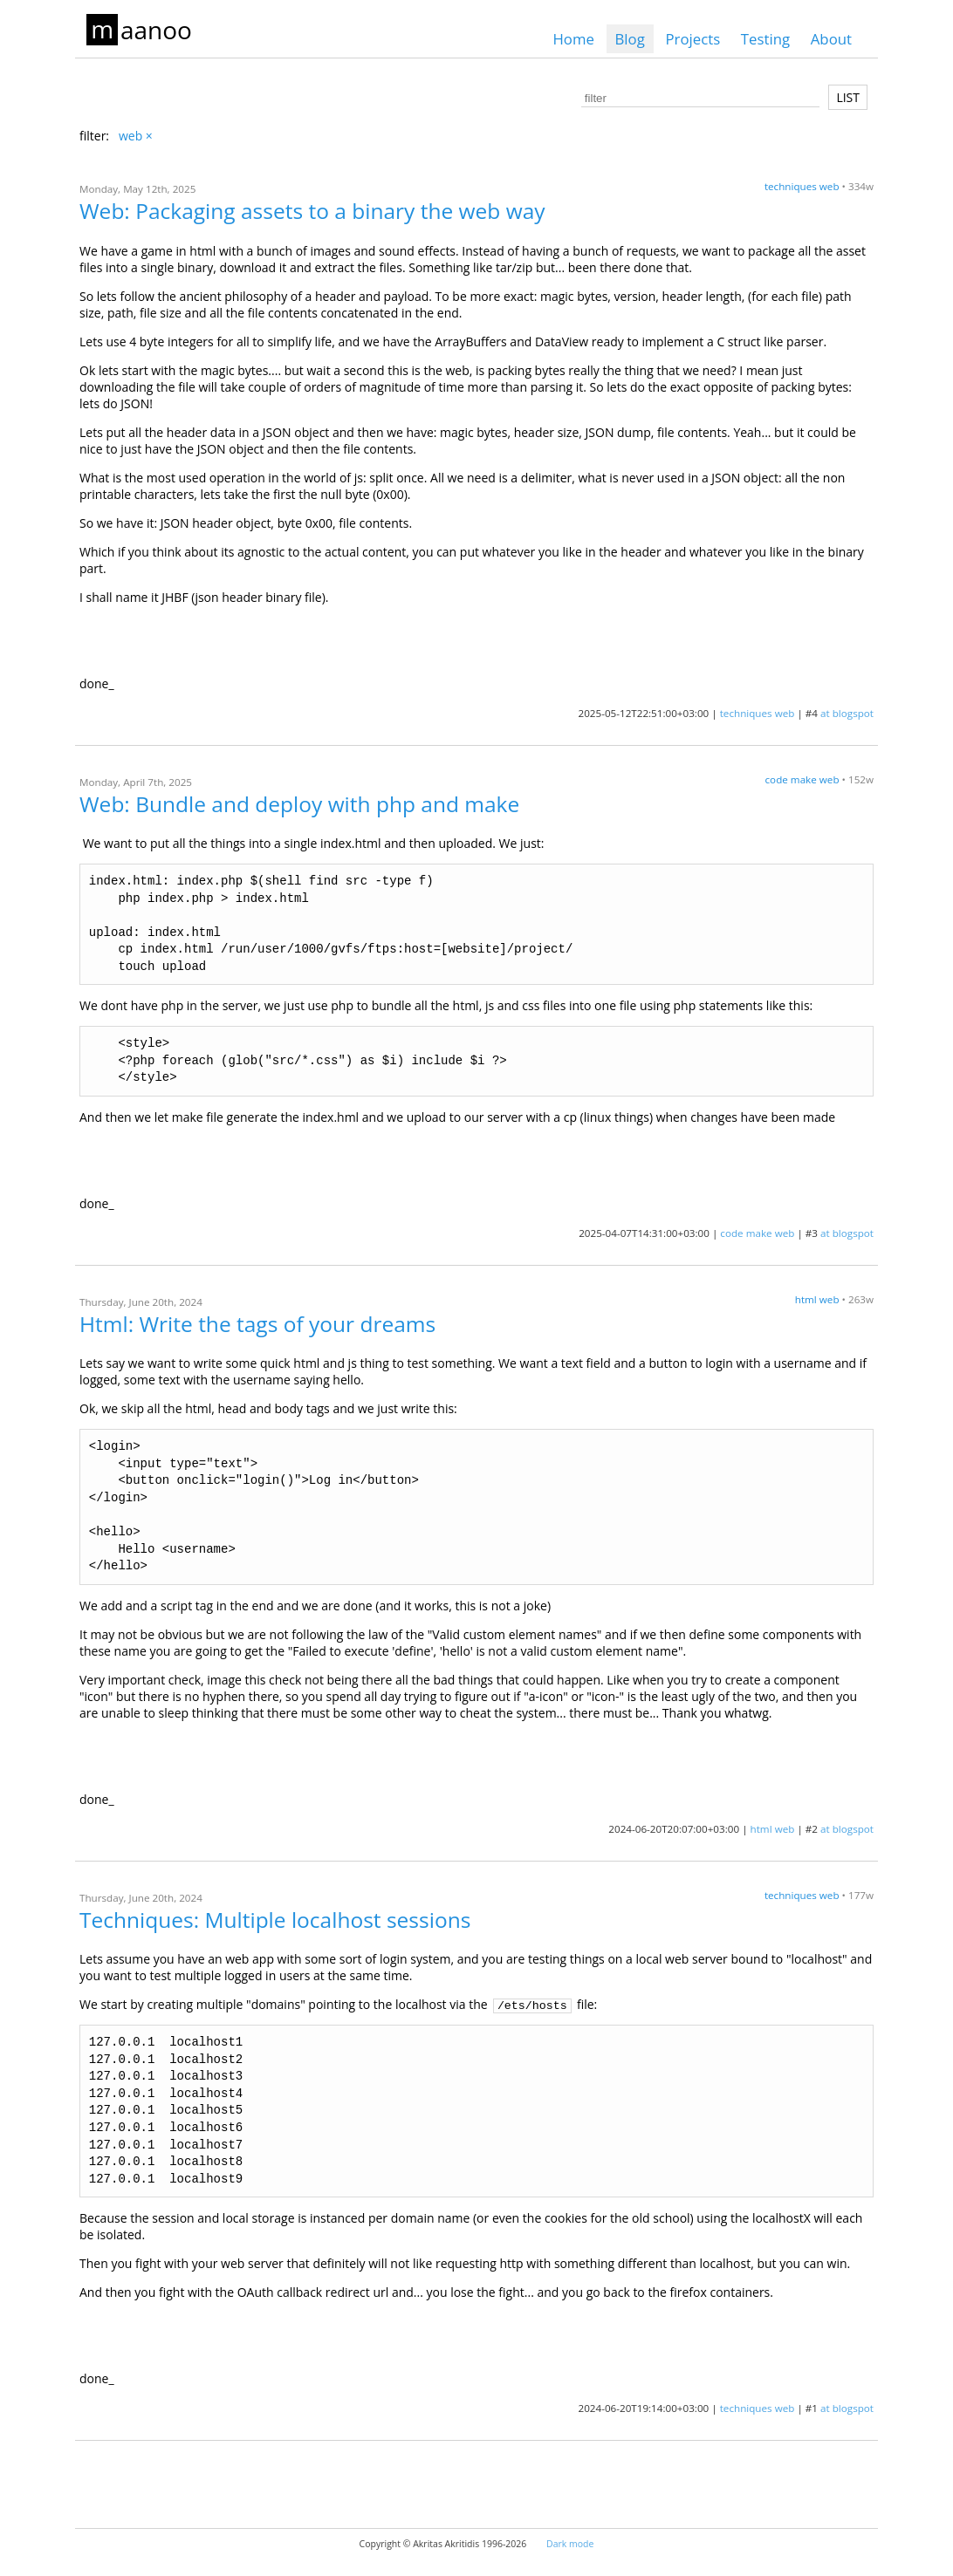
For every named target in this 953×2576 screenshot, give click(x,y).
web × (136, 135)
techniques (790, 186)
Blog (630, 39)
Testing (765, 39)
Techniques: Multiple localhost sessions (274, 1919)
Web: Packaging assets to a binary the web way (312, 210)
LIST (848, 97)
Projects (692, 39)
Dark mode (569, 2544)
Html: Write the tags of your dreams (257, 1323)
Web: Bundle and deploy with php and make (299, 803)
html (806, 1299)
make (804, 779)
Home (572, 39)
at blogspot (847, 713)
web (829, 186)
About (831, 39)
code (776, 779)
